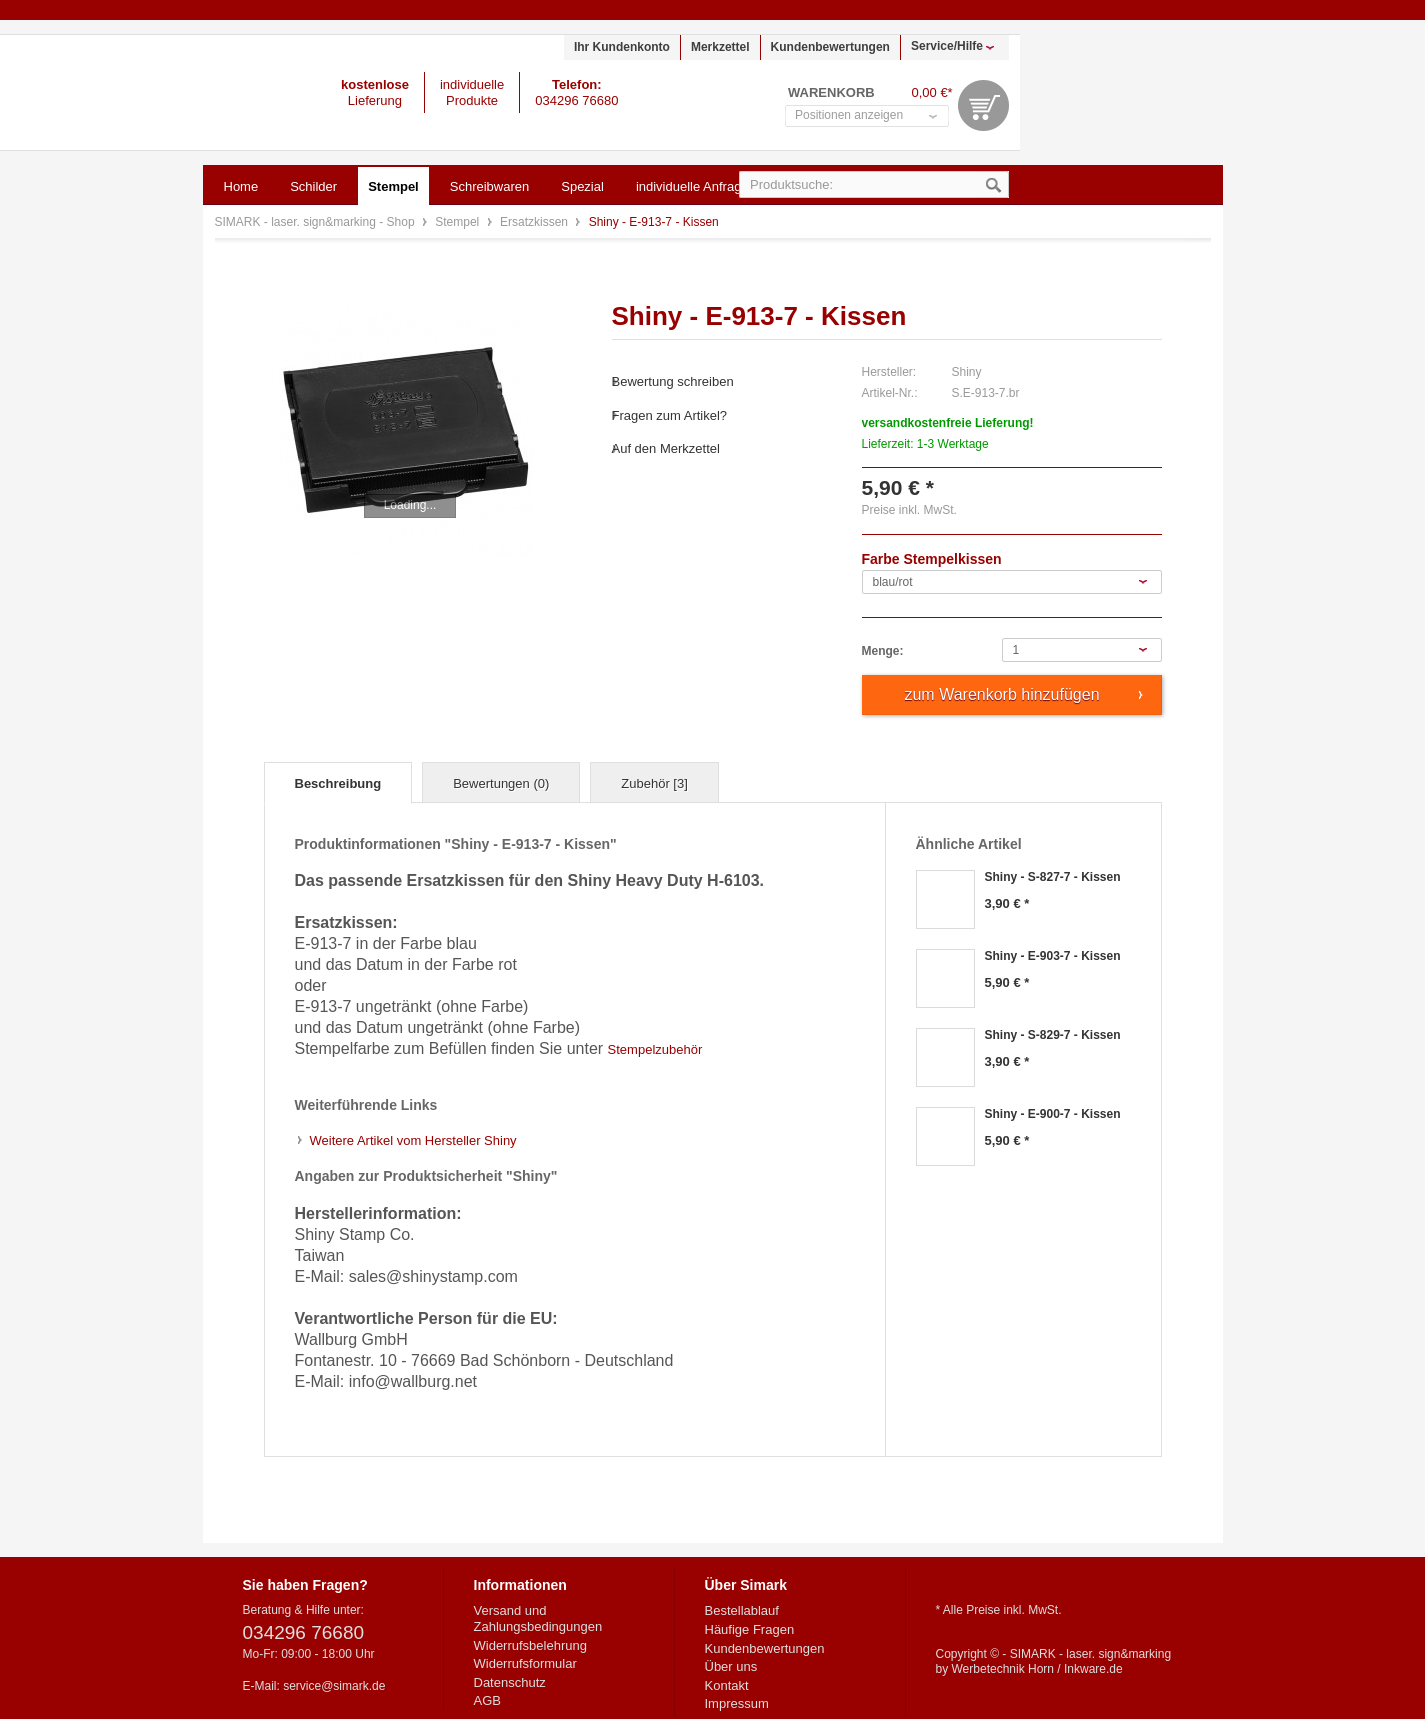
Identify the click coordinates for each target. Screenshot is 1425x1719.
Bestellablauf (742, 1610)
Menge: (883, 651)
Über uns (731, 1666)
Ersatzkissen (535, 222)
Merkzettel (720, 47)
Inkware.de (1093, 1669)
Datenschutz (510, 1682)
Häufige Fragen (750, 1629)
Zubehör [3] (654, 783)
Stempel (458, 222)
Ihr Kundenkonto (622, 47)
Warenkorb (983, 105)
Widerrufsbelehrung (530, 1645)
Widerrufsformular (525, 1663)
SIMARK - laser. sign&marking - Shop (131, 92)
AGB (487, 1700)
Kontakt (727, 1685)
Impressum (737, 1703)
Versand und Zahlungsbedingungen (538, 1618)
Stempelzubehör (655, 1049)
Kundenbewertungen (830, 47)
